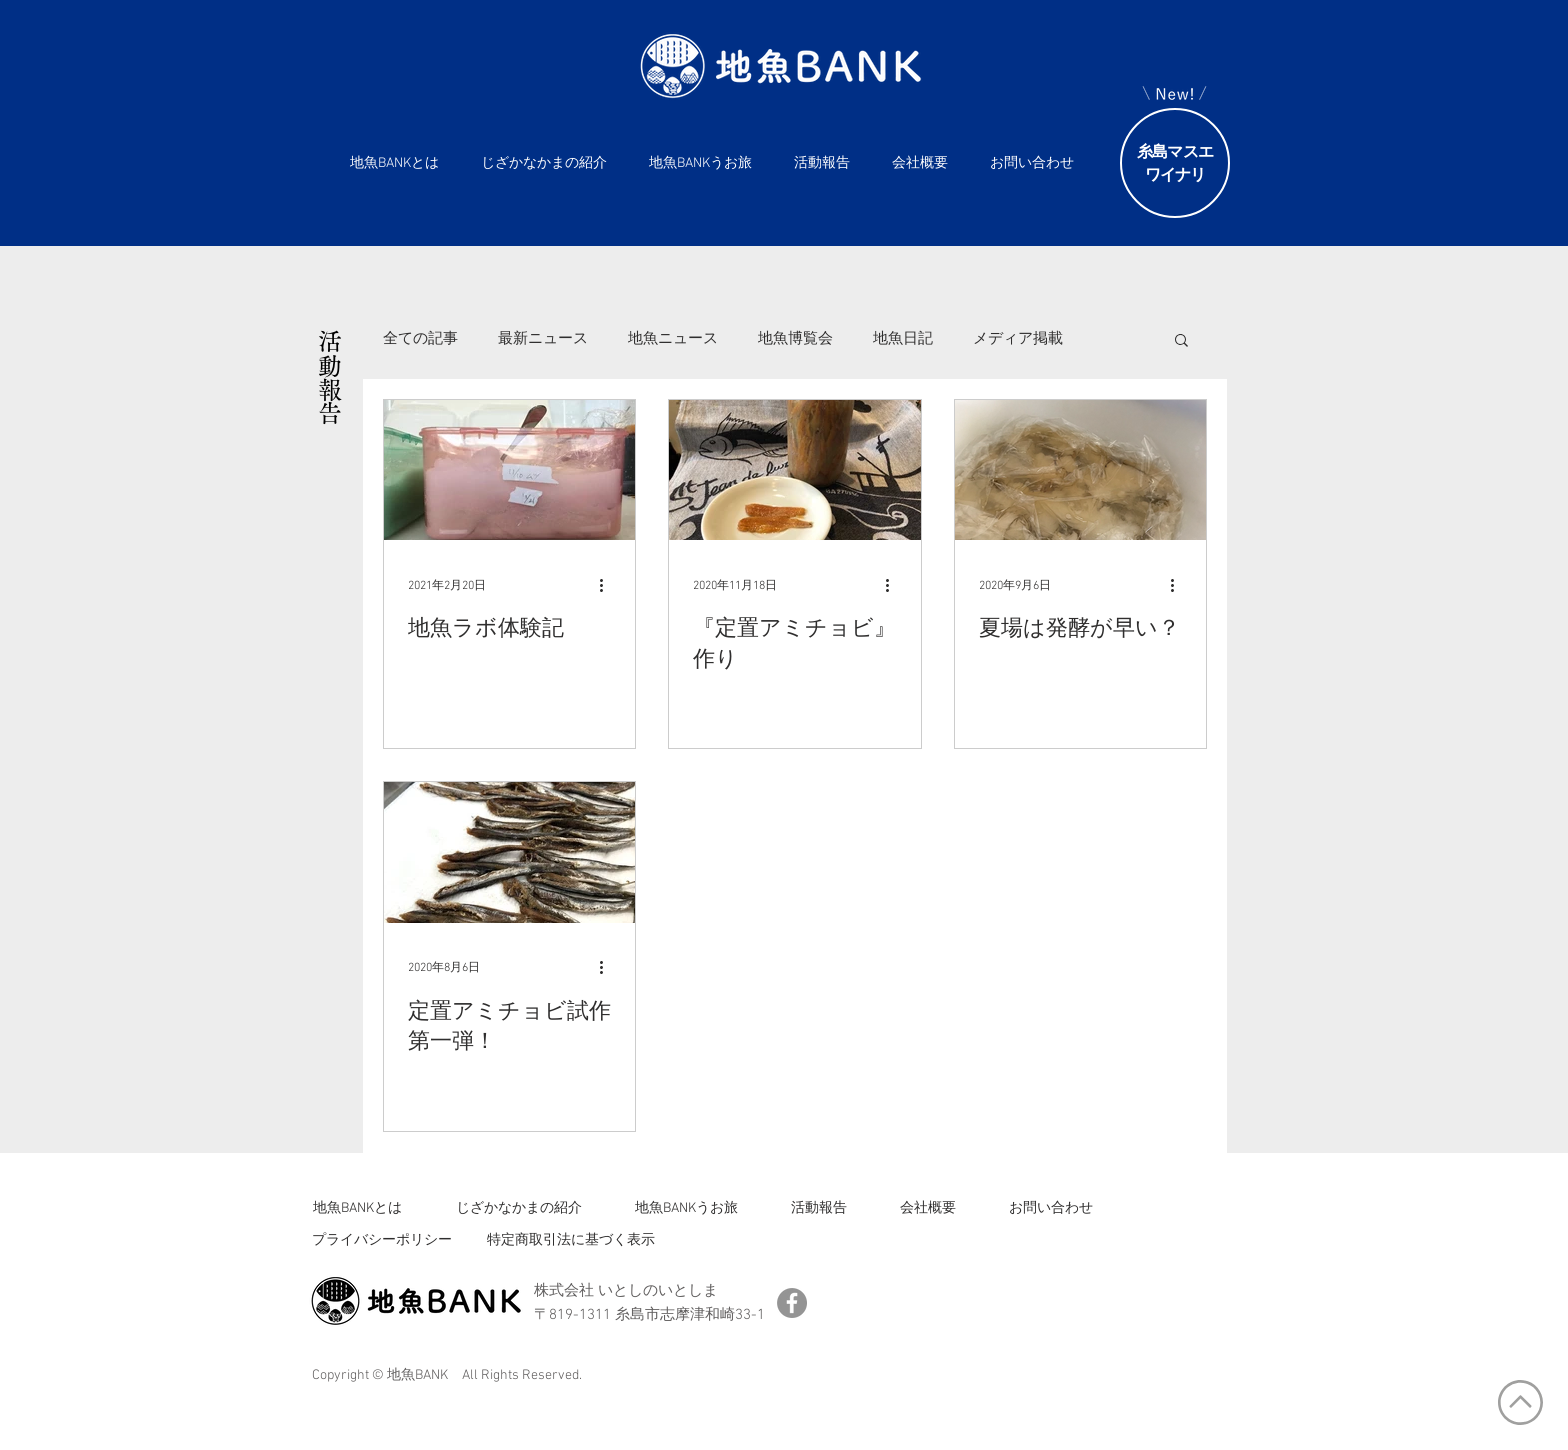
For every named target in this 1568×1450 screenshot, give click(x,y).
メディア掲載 (1018, 339)
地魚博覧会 (795, 339)
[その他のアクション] (608, 585)
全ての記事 (420, 339)
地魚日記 (903, 339)
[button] (1181, 341)
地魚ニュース (673, 339)
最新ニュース (543, 339)
